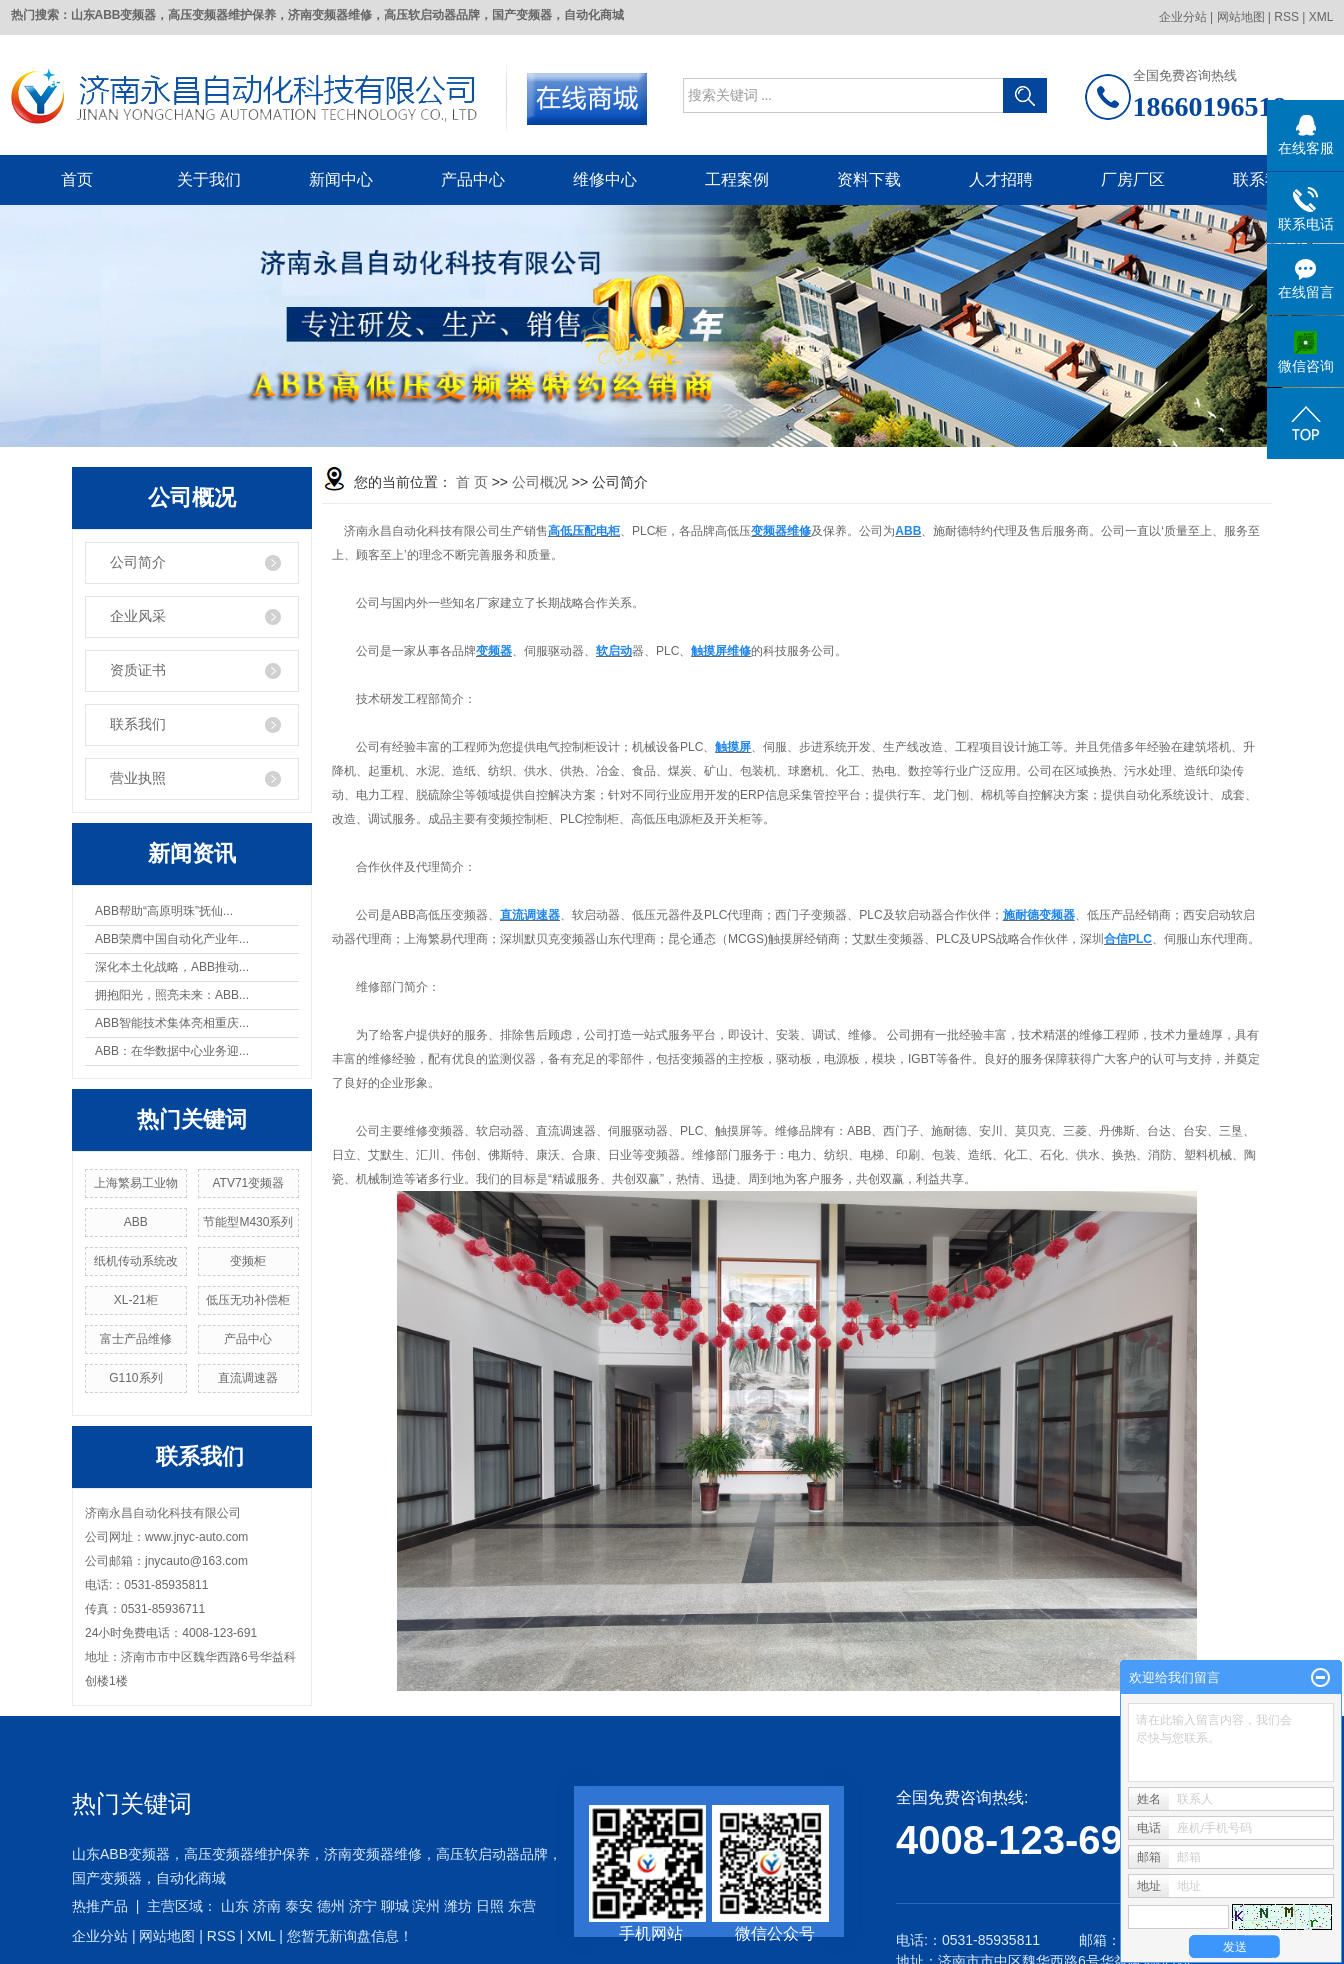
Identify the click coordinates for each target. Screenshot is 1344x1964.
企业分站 (1183, 17)
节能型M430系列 (248, 1222)
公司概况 (540, 482)
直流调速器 (248, 1378)
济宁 (363, 1906)
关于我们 (209, 179)
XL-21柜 (136, 1300)
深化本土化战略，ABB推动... (172, 967)
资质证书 (138, 670)
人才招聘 (1001, 179)
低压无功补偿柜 (248, 1300)
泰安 (299, 1906)
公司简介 (138, 562)
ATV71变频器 (249, 1183)
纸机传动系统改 (136, 1261)
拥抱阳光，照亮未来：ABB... (172, 995)
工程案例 (737, 179)
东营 (522, 1906)
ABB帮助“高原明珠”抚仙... (164, 911)
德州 (331, 1906)
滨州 (426, 1906)
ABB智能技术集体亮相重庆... (172, 1023)
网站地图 (1241, 17)
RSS (1286, 17)
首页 (77, 179)
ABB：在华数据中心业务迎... (172, 1051)
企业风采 (138, 616)
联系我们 (1265, 179)
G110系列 (135, 1378)
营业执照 (138, 778)
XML (1321, 17)
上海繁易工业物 (136, 1183)
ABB (136, 1222)
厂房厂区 (1133, 179)
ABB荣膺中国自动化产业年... (172, 939)
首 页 (472, 482)
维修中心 (605, 179)
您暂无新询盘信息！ (350, 1936)
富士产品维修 (136, 1339)
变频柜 (248, 1261)
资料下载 (869, 179)
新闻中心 (341, 179)
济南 (267, 1906)
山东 (235, 1906)
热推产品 (100, 1906)
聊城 (395, 1906)
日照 (490, 1906)
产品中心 (473, 179)
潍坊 (458, 1906)
